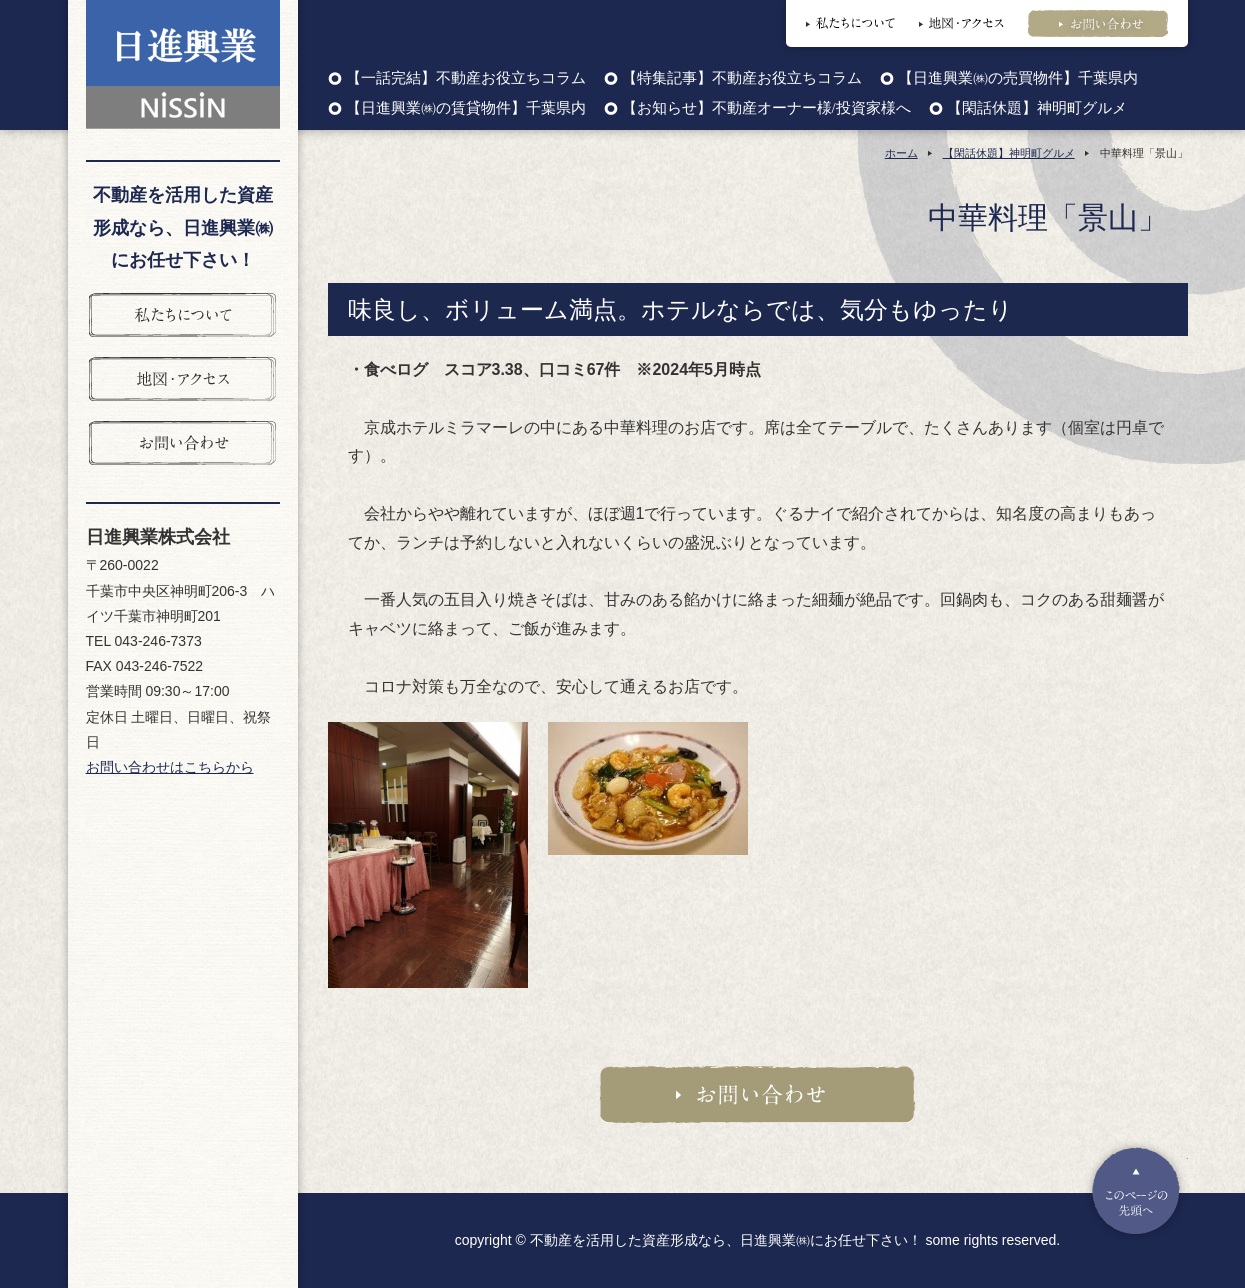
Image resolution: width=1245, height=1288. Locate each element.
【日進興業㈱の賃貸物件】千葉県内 (466, 108)
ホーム (901, 153)
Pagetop (1136, 1191)
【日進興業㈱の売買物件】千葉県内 (1018, 78)
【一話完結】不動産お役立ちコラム (466, 78)
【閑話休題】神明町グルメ (1037, 108)
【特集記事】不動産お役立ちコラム (742, 78)
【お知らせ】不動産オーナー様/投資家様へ (766, 108)
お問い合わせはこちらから (170, 767)
